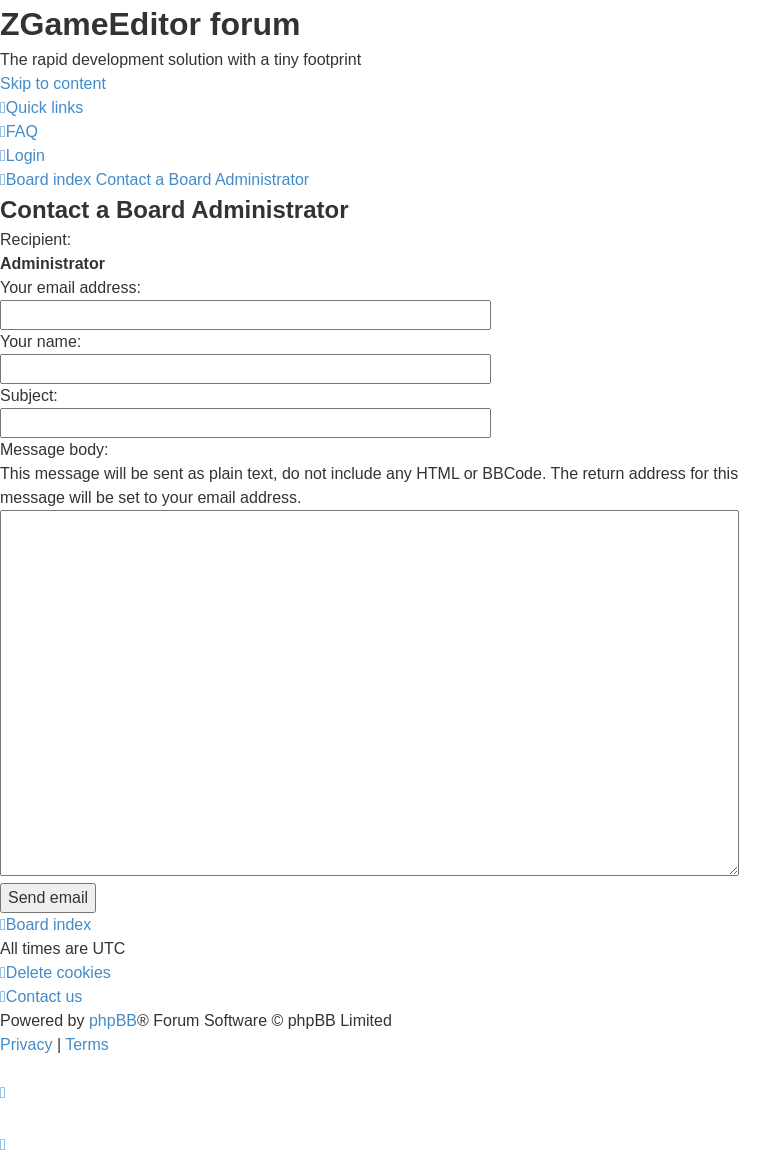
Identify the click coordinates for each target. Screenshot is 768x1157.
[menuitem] (19, 131)
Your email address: (70, 287)
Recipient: (35, 239)
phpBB (113, 1020)
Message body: (54, 449)
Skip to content (53, 83)
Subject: (29, 395)
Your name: (40, 341)
